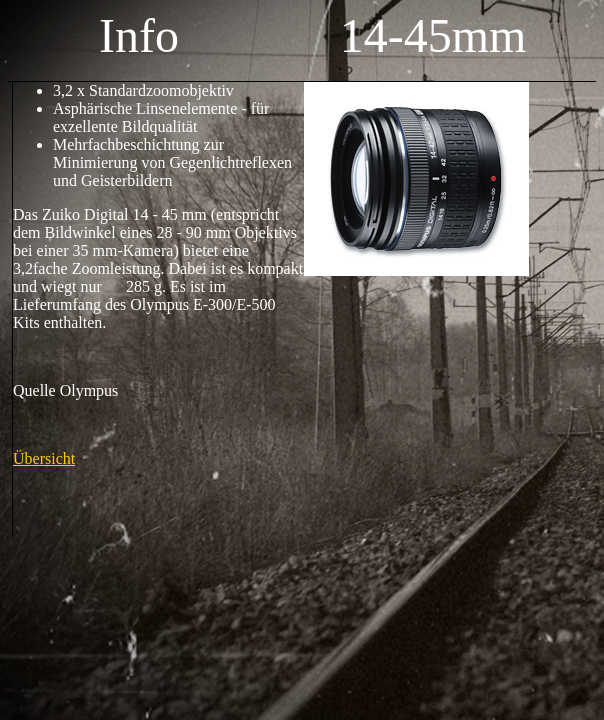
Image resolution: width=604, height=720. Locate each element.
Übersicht (44, 458)
